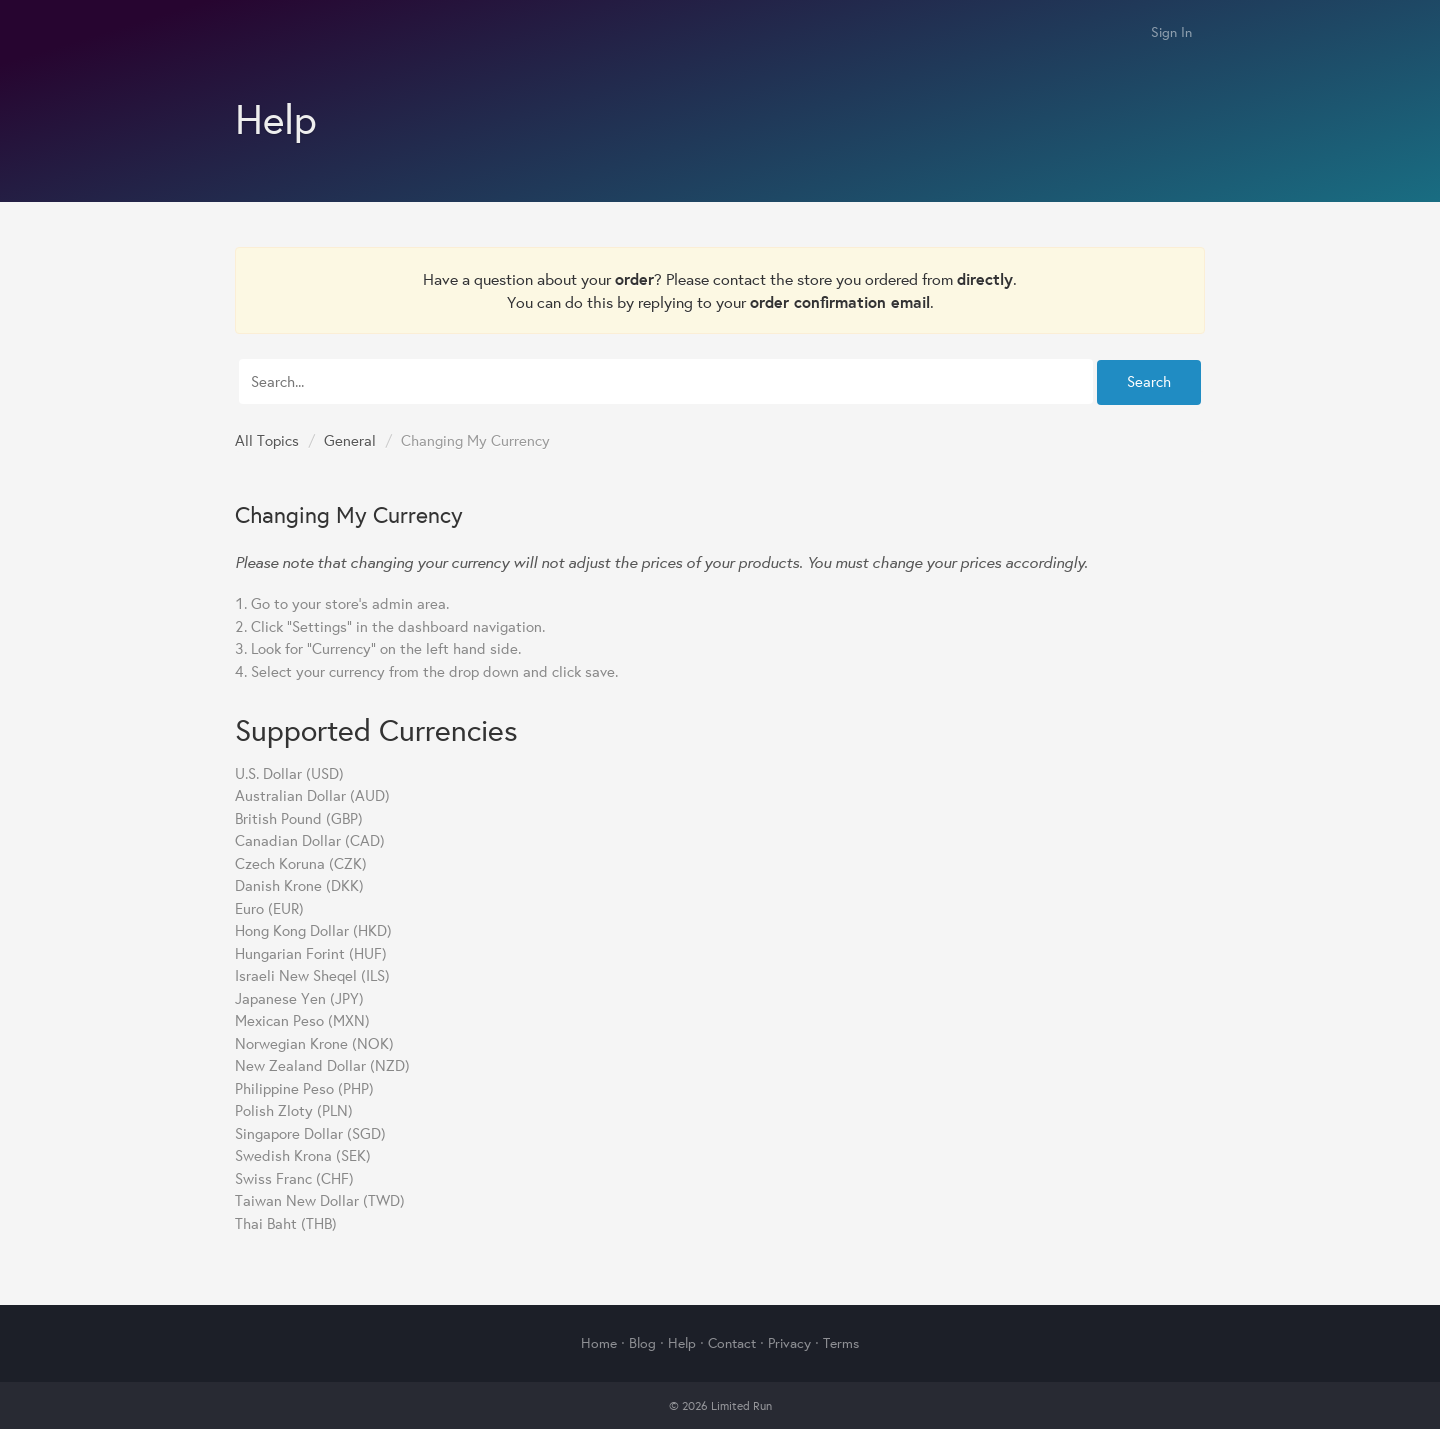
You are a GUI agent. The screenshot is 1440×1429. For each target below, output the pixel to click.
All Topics (267, 440)
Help (682, 1343)
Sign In (1171, 32)
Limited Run (257, 33)
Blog (642, 1343)
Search (1149, 381)
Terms (841, 1343)
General (350, 440)
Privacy (789, 1343)
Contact (732, 1343)
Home (599, 1343)
